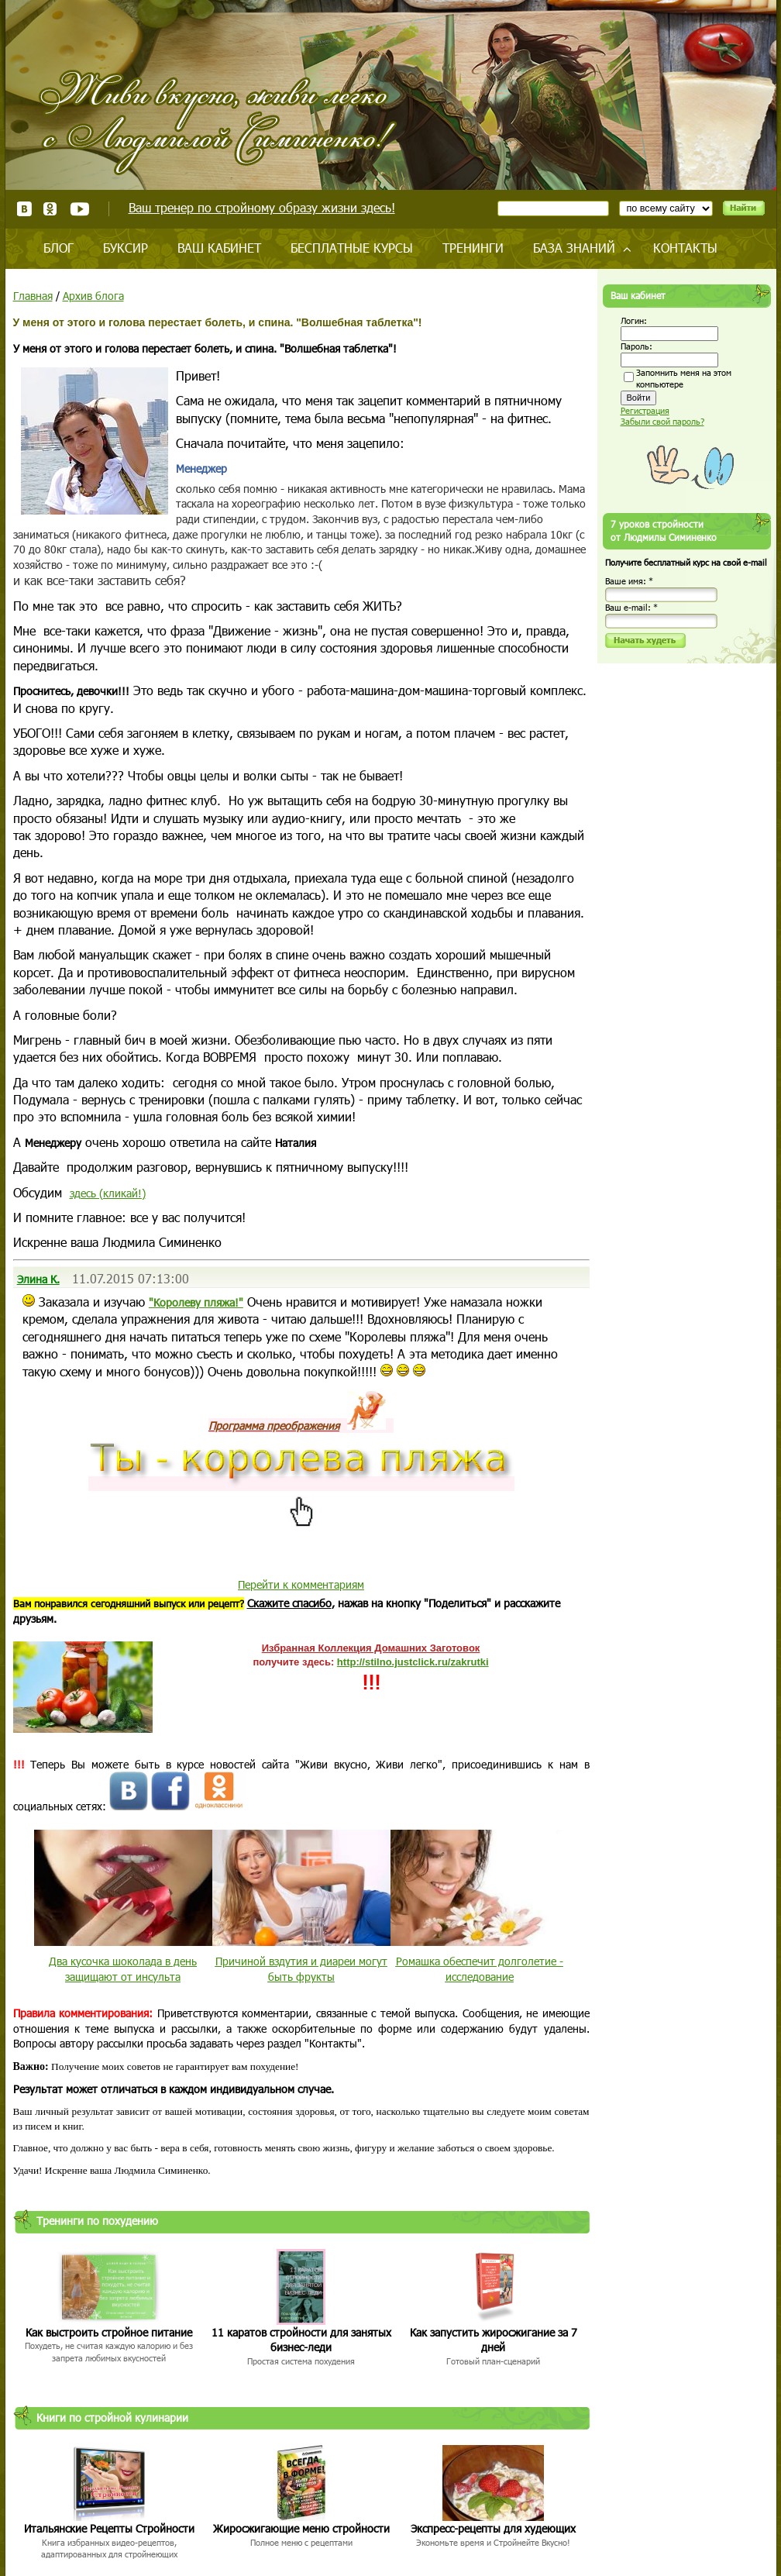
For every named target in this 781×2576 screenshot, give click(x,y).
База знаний (574, 247)
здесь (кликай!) (108, 1193)
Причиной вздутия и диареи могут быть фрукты (301, 1969)
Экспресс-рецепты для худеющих (493, 2528)
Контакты (685, 247)
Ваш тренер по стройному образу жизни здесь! (262, 207)
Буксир (125, 247)
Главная (33, 295)
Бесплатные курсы (352, 247)
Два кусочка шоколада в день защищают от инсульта (123, 1969)
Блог (58, 247)
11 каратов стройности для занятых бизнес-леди (301, 2340)
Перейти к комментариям (301, 1584)
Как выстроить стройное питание (109, 2332)
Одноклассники (50, 208)
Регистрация (645, 410)
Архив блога (93, 295)
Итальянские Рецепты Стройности (109, 2528)
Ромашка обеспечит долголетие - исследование (479, 1969)
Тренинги (473, 247)
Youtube (79, 208)
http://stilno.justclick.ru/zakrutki (413, 1662)
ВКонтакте (24, 208)
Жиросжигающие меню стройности (301, 2528)
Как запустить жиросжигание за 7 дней (493, 2340)
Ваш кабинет (219, 247)
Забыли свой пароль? (662, 421)
